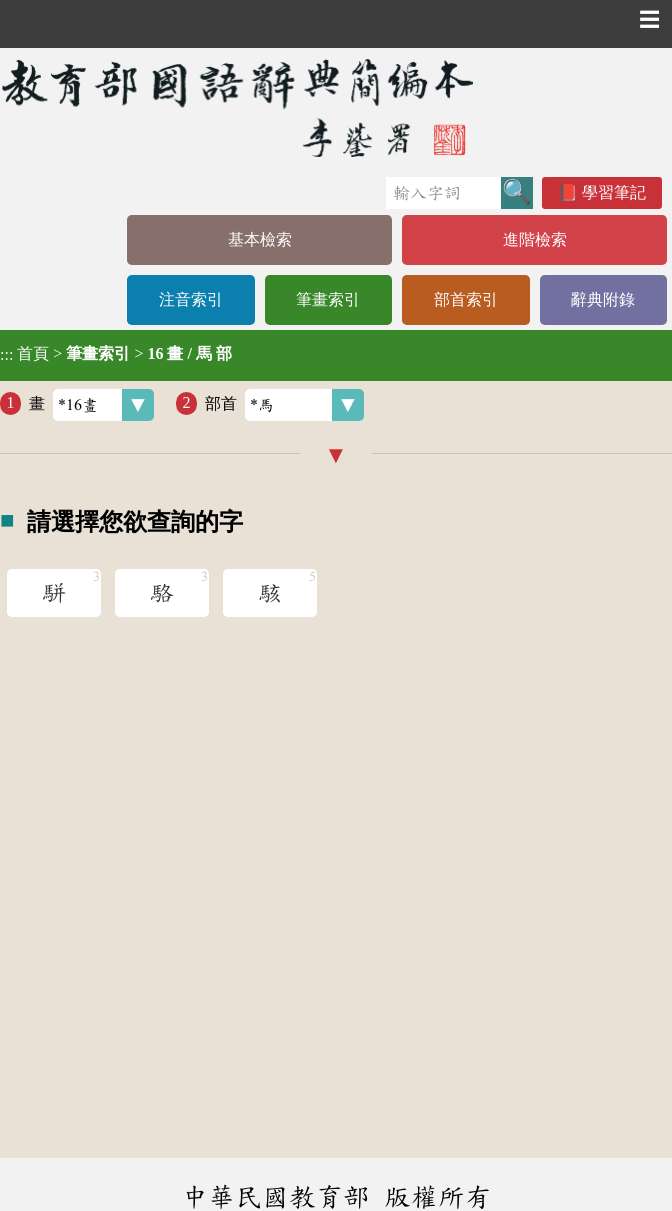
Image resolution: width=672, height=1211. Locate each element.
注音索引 (191, 299)
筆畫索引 (328, 299)
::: (6, 355)
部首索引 (466, 299)
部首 (284, 405)
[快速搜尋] (443, 193)
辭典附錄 (603, 299)
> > (116, 354)
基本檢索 (260, 239)
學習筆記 (614, 192)
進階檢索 (535, 239)
